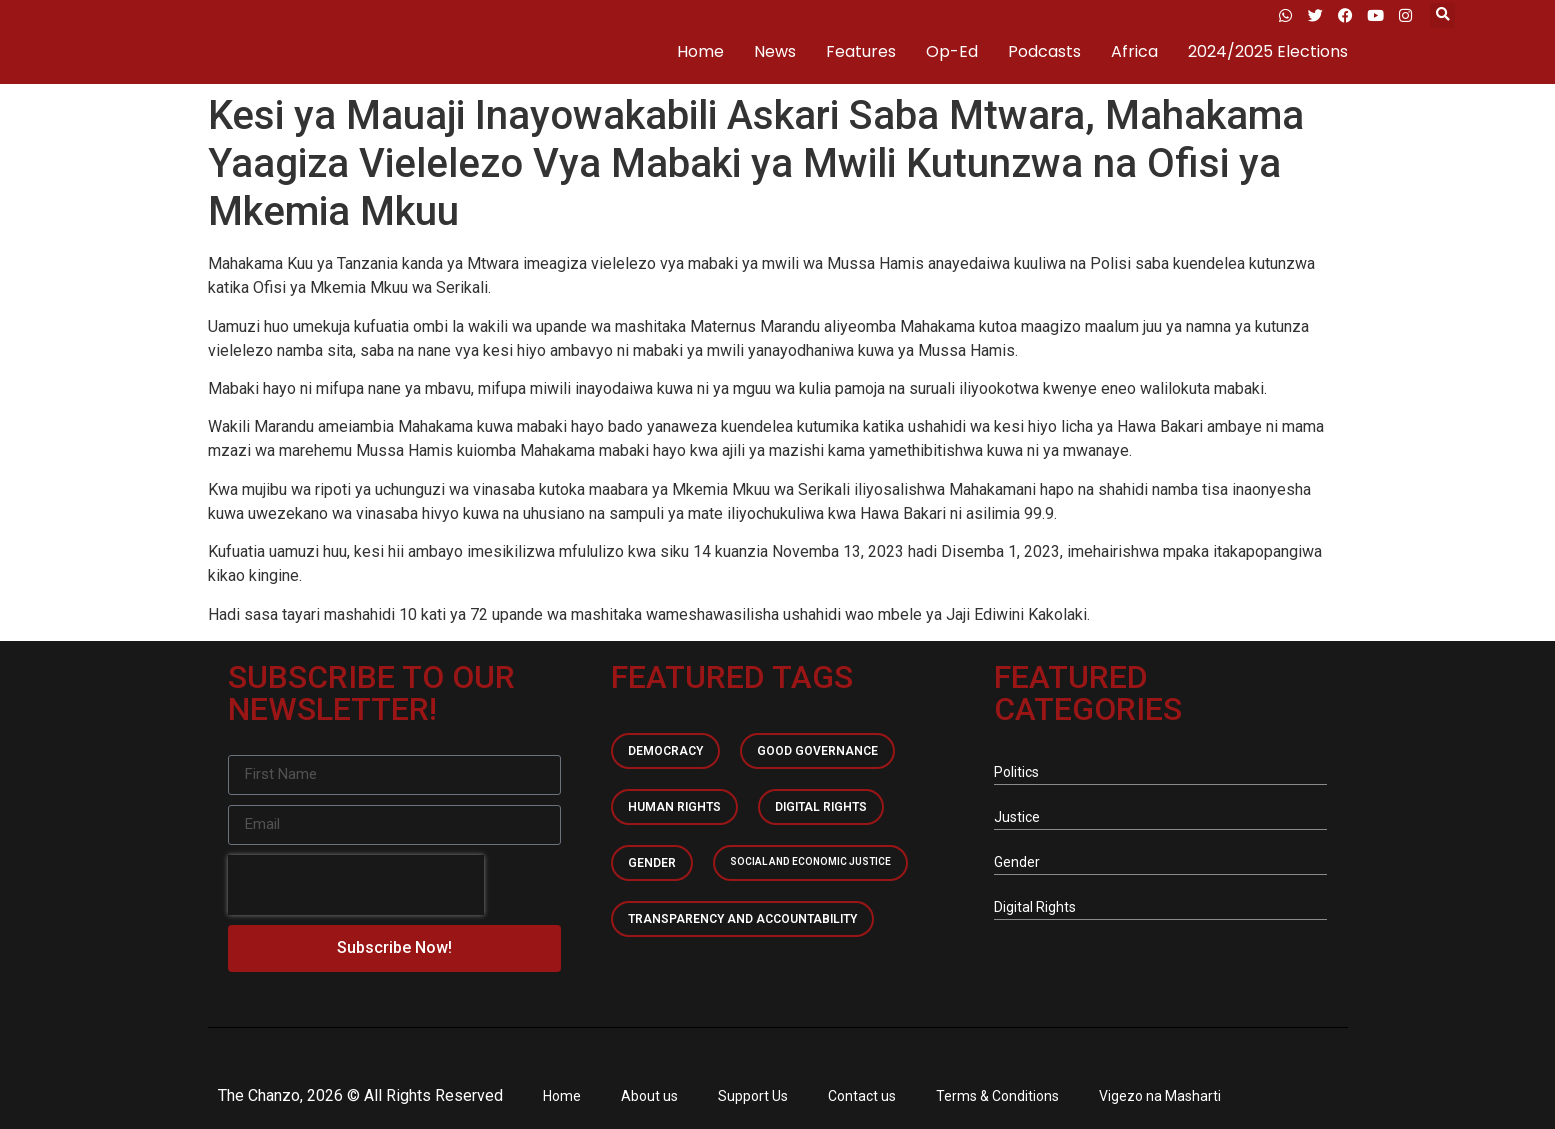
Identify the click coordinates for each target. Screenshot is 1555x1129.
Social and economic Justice (810, 861)
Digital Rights (821, 807)
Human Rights (674, 807)
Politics (1016, 772)
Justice (1017, 817)
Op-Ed (952, 51)
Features (861, 51)
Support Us (753, 1096)
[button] (1442, 15)
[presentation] (356, 885)
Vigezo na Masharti (1160, 1096)
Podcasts (1044, 51)
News (775, 51)
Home (700, 51)
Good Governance (817, 751)
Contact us (862, 1096)
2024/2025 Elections (1268, 51)
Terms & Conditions (997, 1096)
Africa (1134, 51)
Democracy (665, 751)
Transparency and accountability (742, 919)
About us (649, 1096)
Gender (652, 863)
